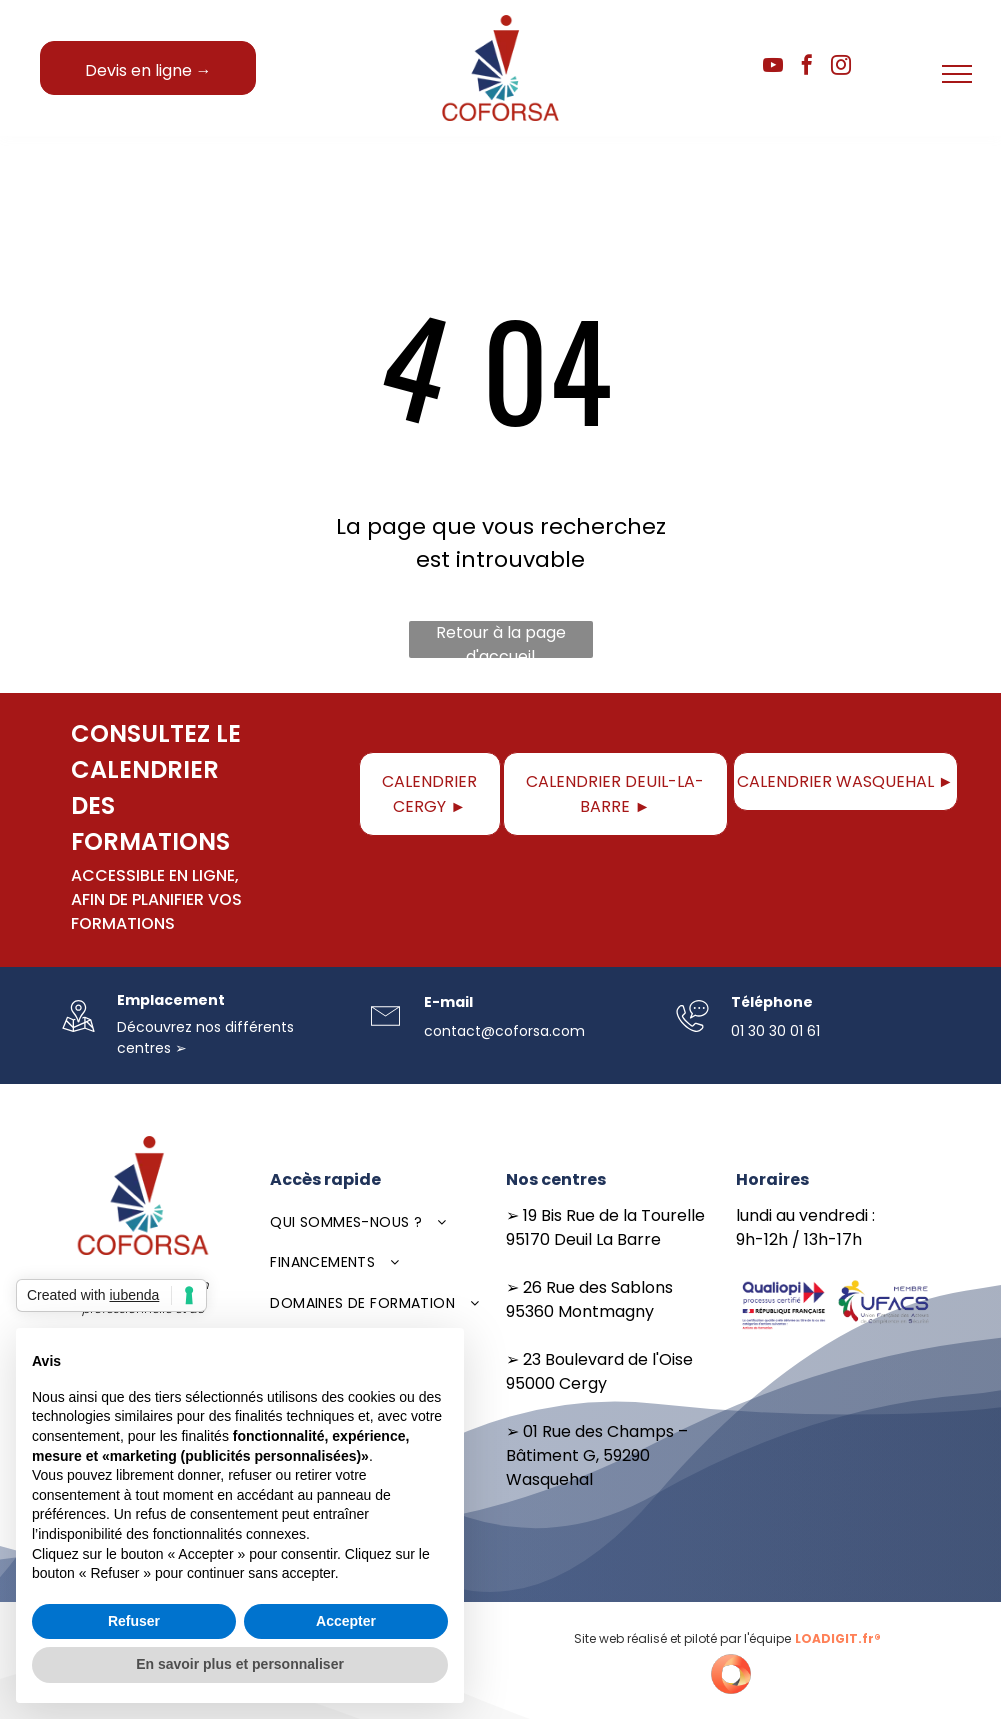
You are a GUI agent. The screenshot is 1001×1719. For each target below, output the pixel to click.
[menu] (957, 74)
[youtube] (773, 67)
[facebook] (807, 67)
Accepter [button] (346, 1621)
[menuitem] (377, 1222)
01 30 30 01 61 (775, 1031)
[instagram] (841, 67)
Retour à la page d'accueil (501, 639)
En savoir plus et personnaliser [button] (240, 1664)
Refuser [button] (134, 1621)
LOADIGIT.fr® (838, 1638)
